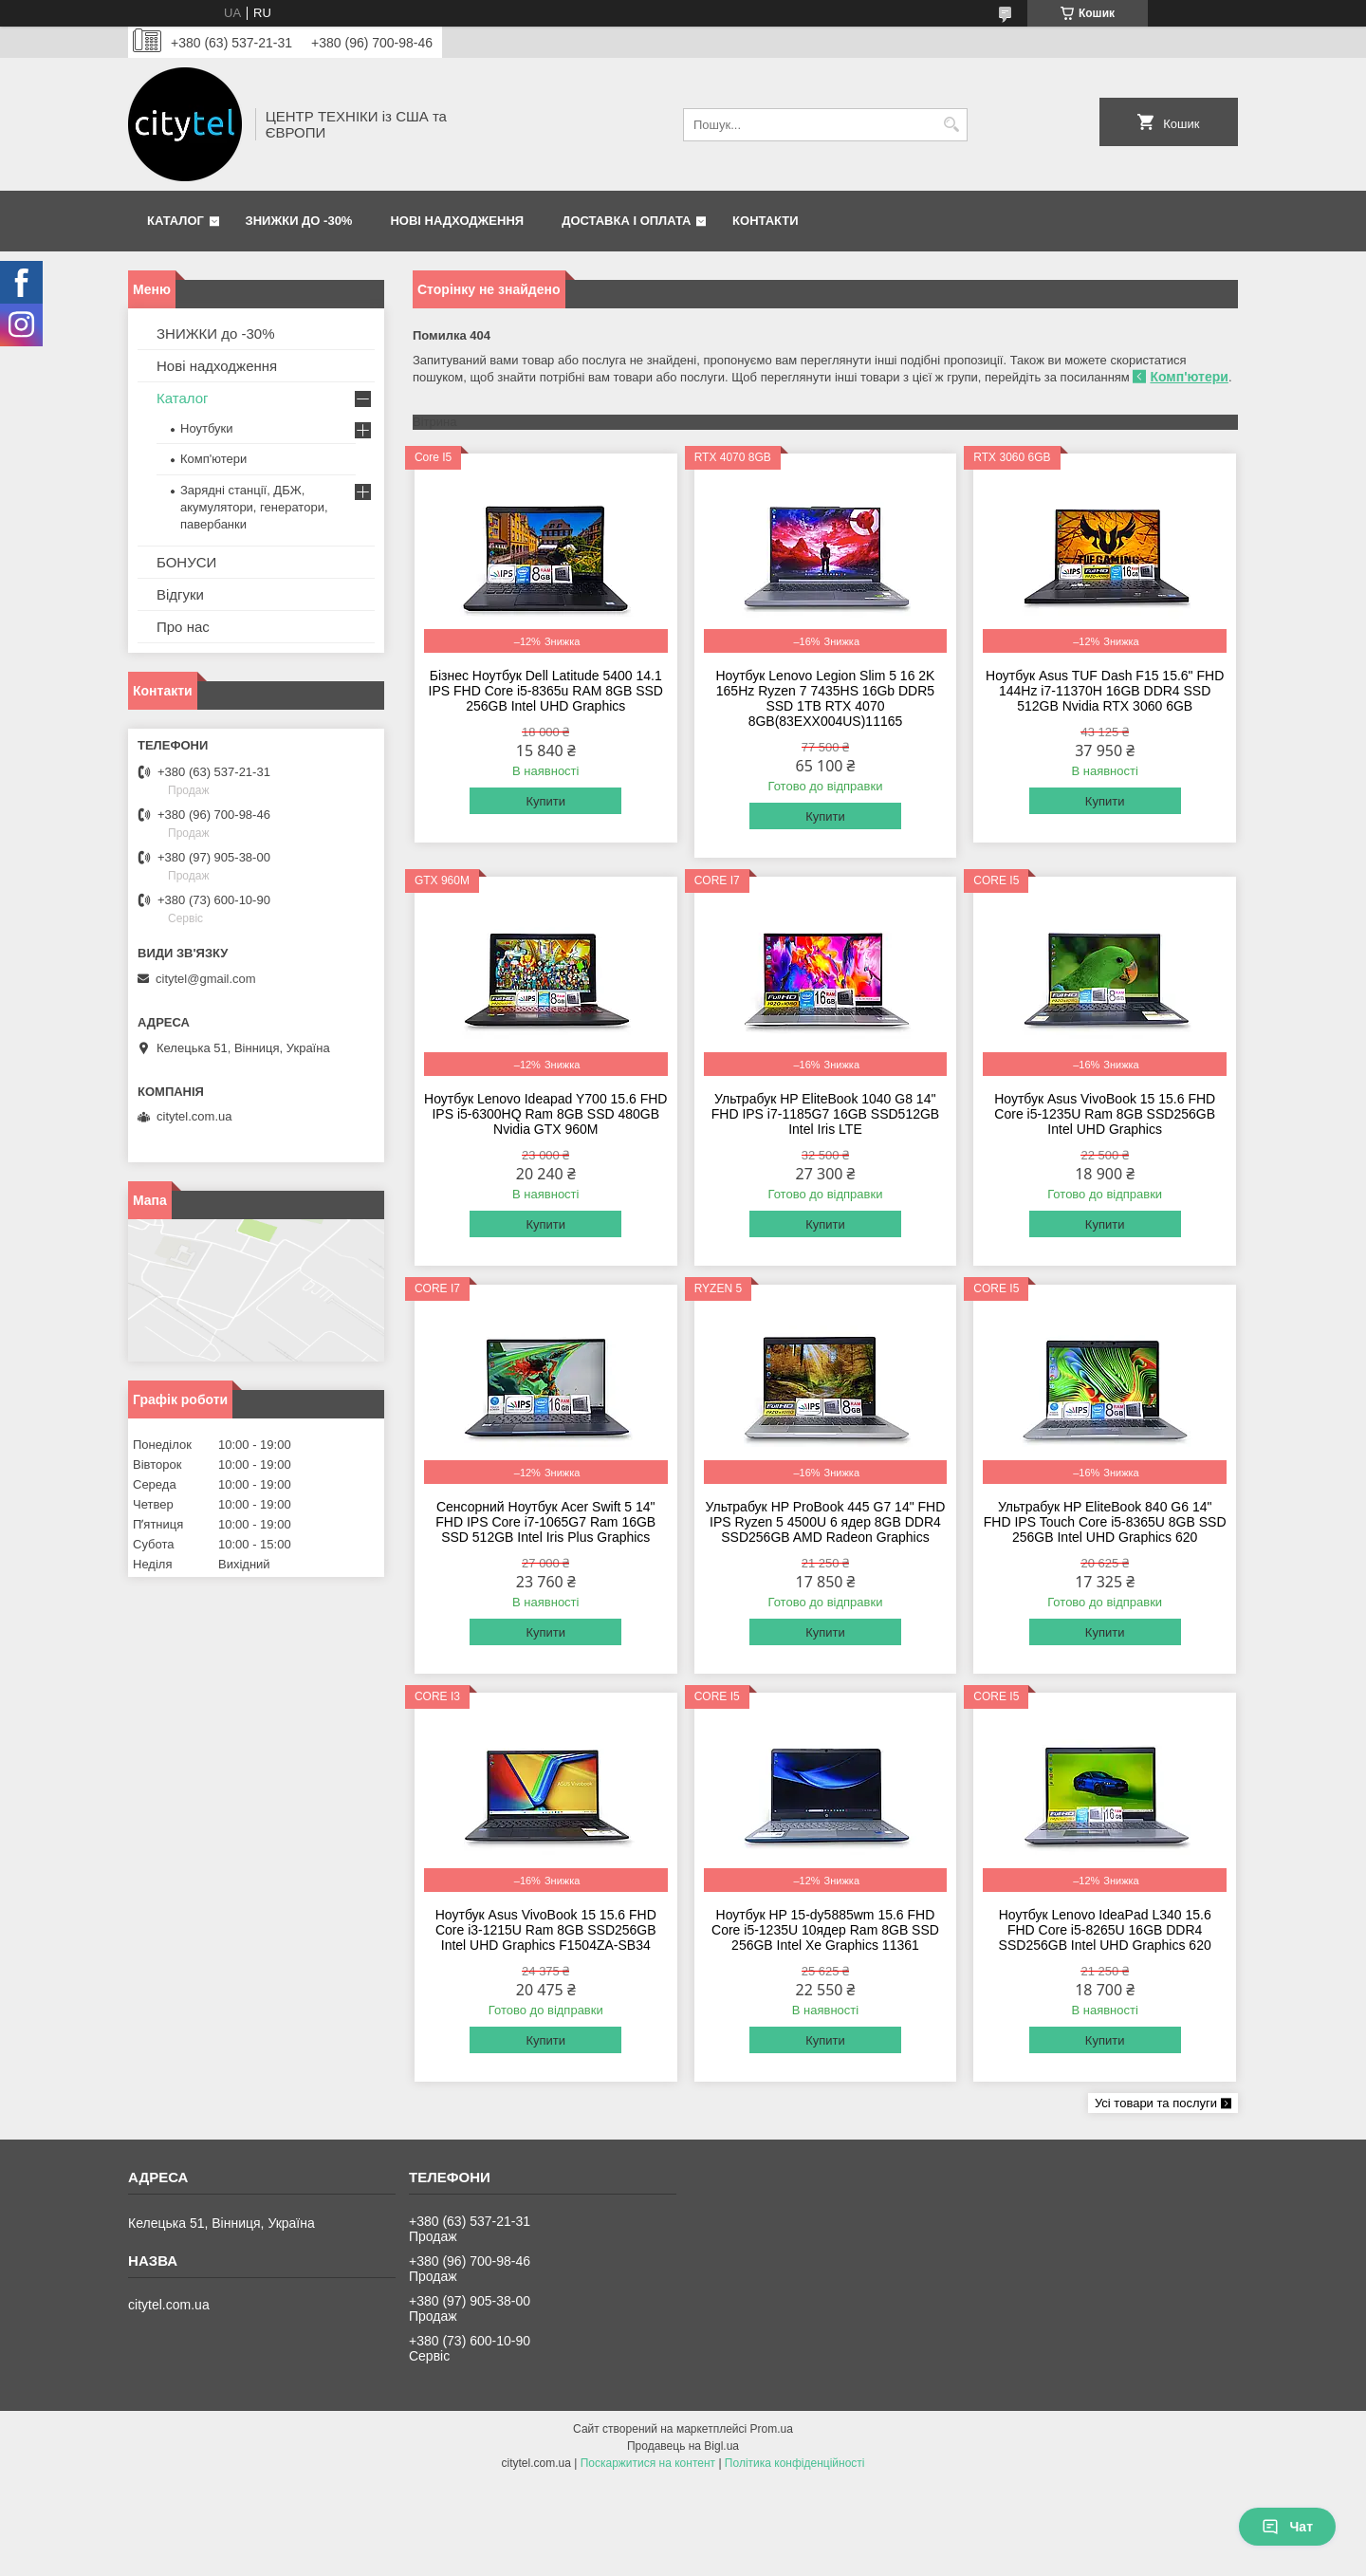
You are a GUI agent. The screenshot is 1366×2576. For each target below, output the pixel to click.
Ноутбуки (206, 428)
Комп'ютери (1189, 376)
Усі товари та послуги (1156, 2103)
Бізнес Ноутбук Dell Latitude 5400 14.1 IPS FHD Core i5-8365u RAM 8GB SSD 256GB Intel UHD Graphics (546, 690)
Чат (1287, 2526)
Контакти (765, 220)
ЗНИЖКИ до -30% (299, 220)
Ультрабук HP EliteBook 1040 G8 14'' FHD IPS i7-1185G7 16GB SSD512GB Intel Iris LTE (825, 1114)
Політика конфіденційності (795, 2463)
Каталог (175, 220)
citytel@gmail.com (206, 979)
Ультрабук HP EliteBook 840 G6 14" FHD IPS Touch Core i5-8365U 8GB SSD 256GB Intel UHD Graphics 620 (1105, 1522)
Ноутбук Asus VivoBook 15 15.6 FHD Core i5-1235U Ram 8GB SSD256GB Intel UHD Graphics (1104, 1114)
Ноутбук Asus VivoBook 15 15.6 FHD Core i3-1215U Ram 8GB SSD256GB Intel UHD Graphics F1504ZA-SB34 (545, 1930)
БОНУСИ (186, 562)
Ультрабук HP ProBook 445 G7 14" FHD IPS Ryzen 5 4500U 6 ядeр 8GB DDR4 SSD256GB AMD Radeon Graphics (826, 1522)
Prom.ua (771, 2429)
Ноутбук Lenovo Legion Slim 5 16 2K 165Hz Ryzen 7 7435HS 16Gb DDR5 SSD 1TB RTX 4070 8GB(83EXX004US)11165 (824, 698)
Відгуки (180, 594)
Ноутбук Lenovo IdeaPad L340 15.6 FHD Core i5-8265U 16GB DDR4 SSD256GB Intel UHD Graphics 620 (1105, 1930)
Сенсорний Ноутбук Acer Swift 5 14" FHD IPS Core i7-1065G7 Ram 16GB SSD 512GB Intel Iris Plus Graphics (545, 1522)
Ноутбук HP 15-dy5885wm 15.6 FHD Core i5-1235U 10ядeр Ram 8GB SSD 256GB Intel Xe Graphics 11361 (825, 1930)
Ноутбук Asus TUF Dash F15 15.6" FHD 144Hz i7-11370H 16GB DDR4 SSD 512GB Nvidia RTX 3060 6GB (1105, 690)
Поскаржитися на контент (648, 2463)
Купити (545, 801)
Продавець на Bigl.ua (683, 2446)
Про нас (183, 627)
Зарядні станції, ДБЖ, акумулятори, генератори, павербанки (254, 507)
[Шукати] (951, 124)
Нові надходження (457, 220)
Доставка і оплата (626, 220)
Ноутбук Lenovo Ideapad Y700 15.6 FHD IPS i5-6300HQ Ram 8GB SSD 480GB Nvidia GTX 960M (545, 1114)
